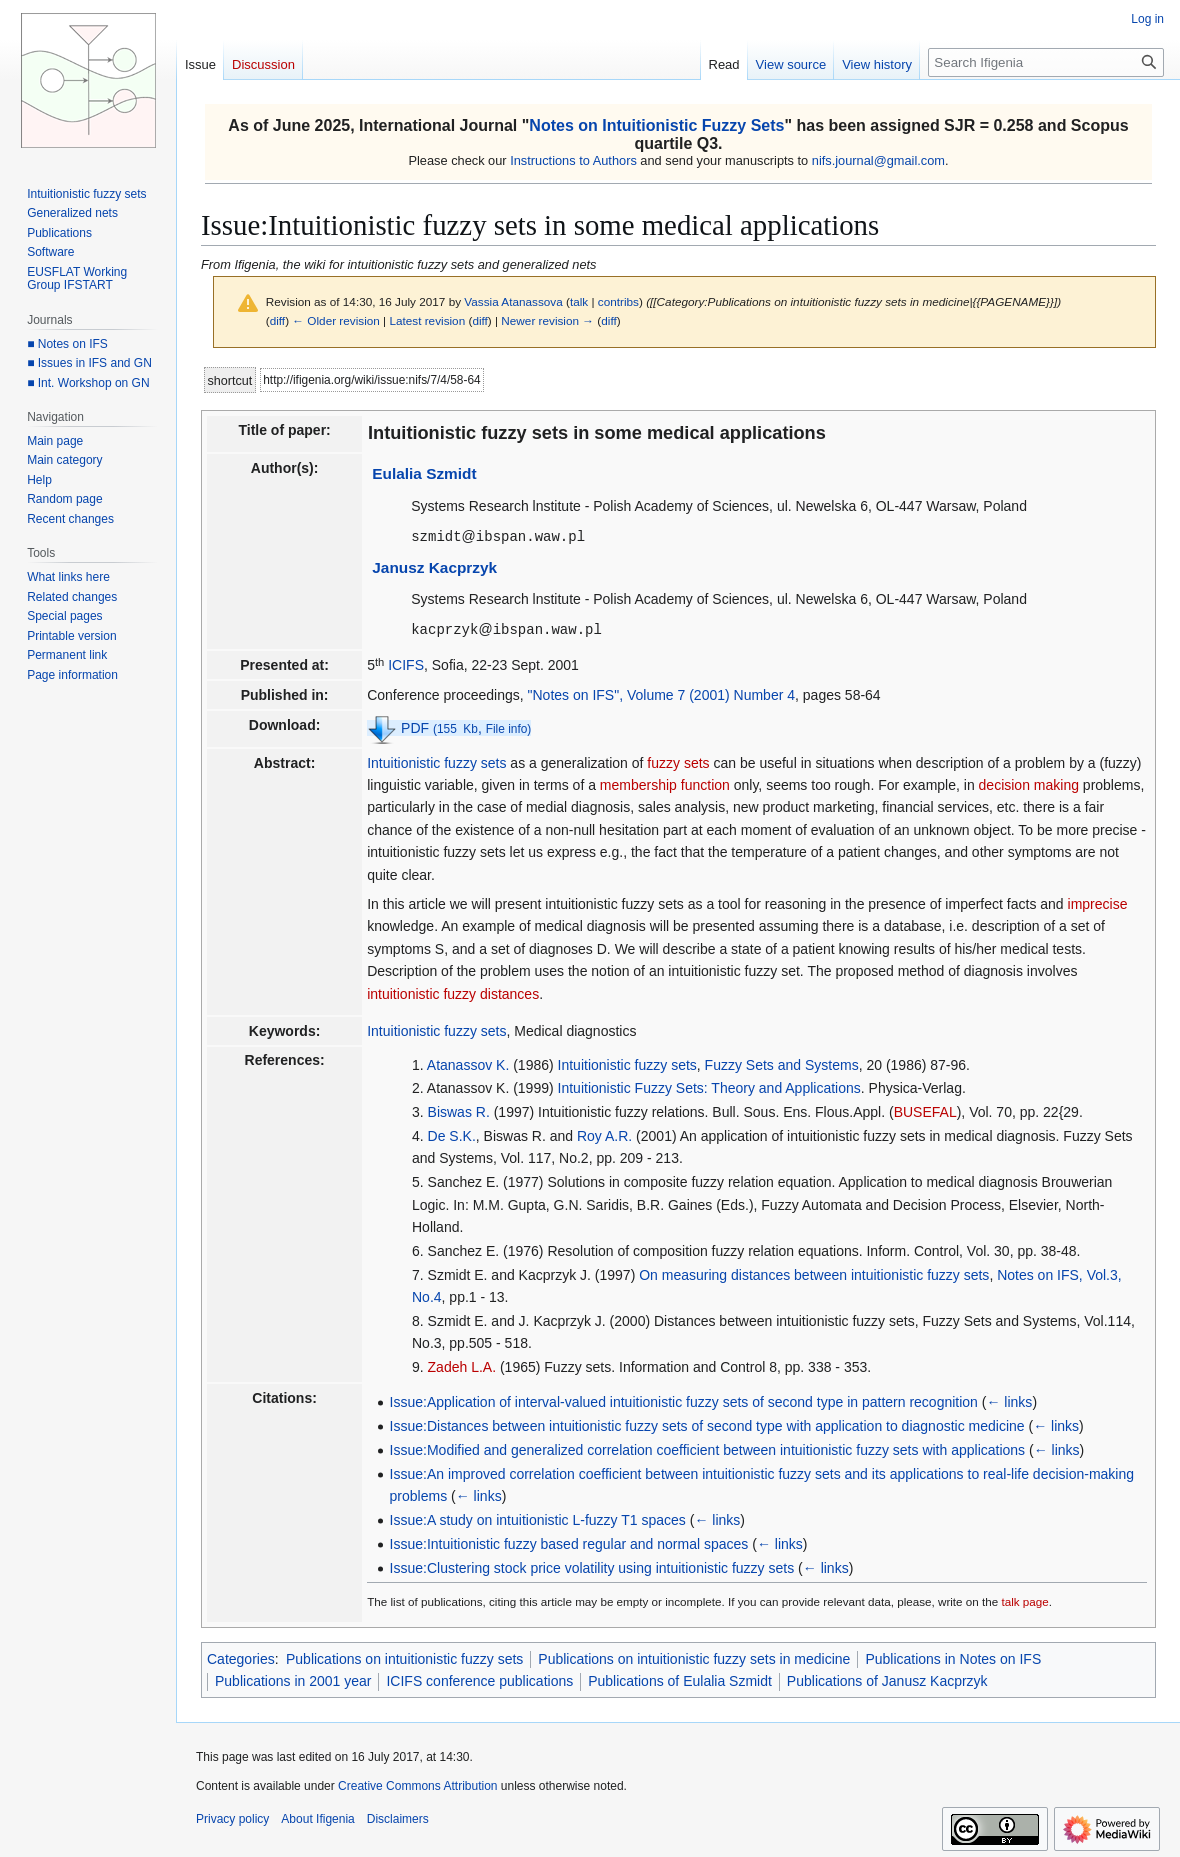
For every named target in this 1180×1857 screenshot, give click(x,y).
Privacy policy (232, 1817)
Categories (241, 1657)
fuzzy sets (678, 761)
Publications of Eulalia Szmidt (680, 1679)
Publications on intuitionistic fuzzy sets (404, 1657)
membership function (665, 783)
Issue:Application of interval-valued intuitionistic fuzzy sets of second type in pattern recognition (684, 1400)
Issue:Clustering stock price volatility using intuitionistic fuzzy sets (592, 1566)
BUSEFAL (925, 1110)
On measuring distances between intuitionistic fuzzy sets (814, 1273)
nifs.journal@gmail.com (878, 160)
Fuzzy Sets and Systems (782, 1063)
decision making (1029, 783)
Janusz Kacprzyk (434, 566)
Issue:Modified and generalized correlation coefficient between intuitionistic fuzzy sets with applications (708, 1448)
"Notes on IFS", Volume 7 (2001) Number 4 (662, 693)
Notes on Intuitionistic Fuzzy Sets (656, 125)
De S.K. (452, 1134)
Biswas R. (459, 1110)
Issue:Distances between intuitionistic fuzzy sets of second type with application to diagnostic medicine (707, 1424)
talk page (1024, 1599)
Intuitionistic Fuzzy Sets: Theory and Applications (709, 1086)
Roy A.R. (604, 1134)
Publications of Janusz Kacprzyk (887, 1679)
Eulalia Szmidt (424, 473)
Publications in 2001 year (293, 1679)
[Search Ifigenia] (1046, 62)
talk (579, 301)
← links (1009, 1400)
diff (277, 320)
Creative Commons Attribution (417, 1784)
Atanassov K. (468, 1063)
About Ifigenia (317, 1817)
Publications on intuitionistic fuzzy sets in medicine (694, 1657)
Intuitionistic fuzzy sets (436, 761)
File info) (509, 727)
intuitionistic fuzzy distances (453, 992)
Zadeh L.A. (462, 1365)
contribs (618, 301)
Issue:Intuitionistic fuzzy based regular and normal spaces (569, 1542)
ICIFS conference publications (479, 1679)
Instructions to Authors (573, 160)
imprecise (1098, 902)
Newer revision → (547, 320)
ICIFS (406, 663)
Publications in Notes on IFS (953, 1657)
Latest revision (427, 320)
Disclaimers (398, 1817)
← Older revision (336, 320)
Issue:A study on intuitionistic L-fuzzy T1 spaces (538, 1518)
